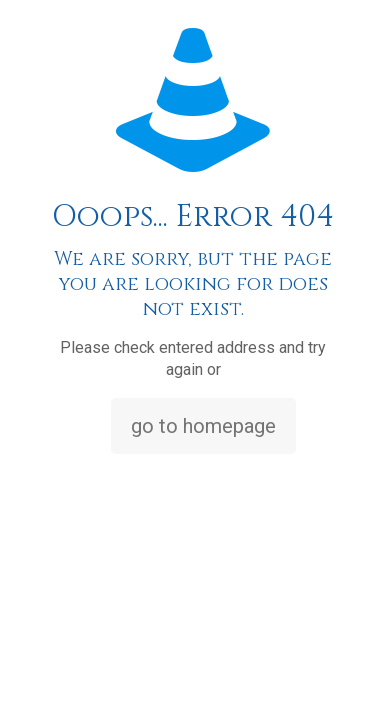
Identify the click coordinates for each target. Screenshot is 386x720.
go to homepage (203, 426)
